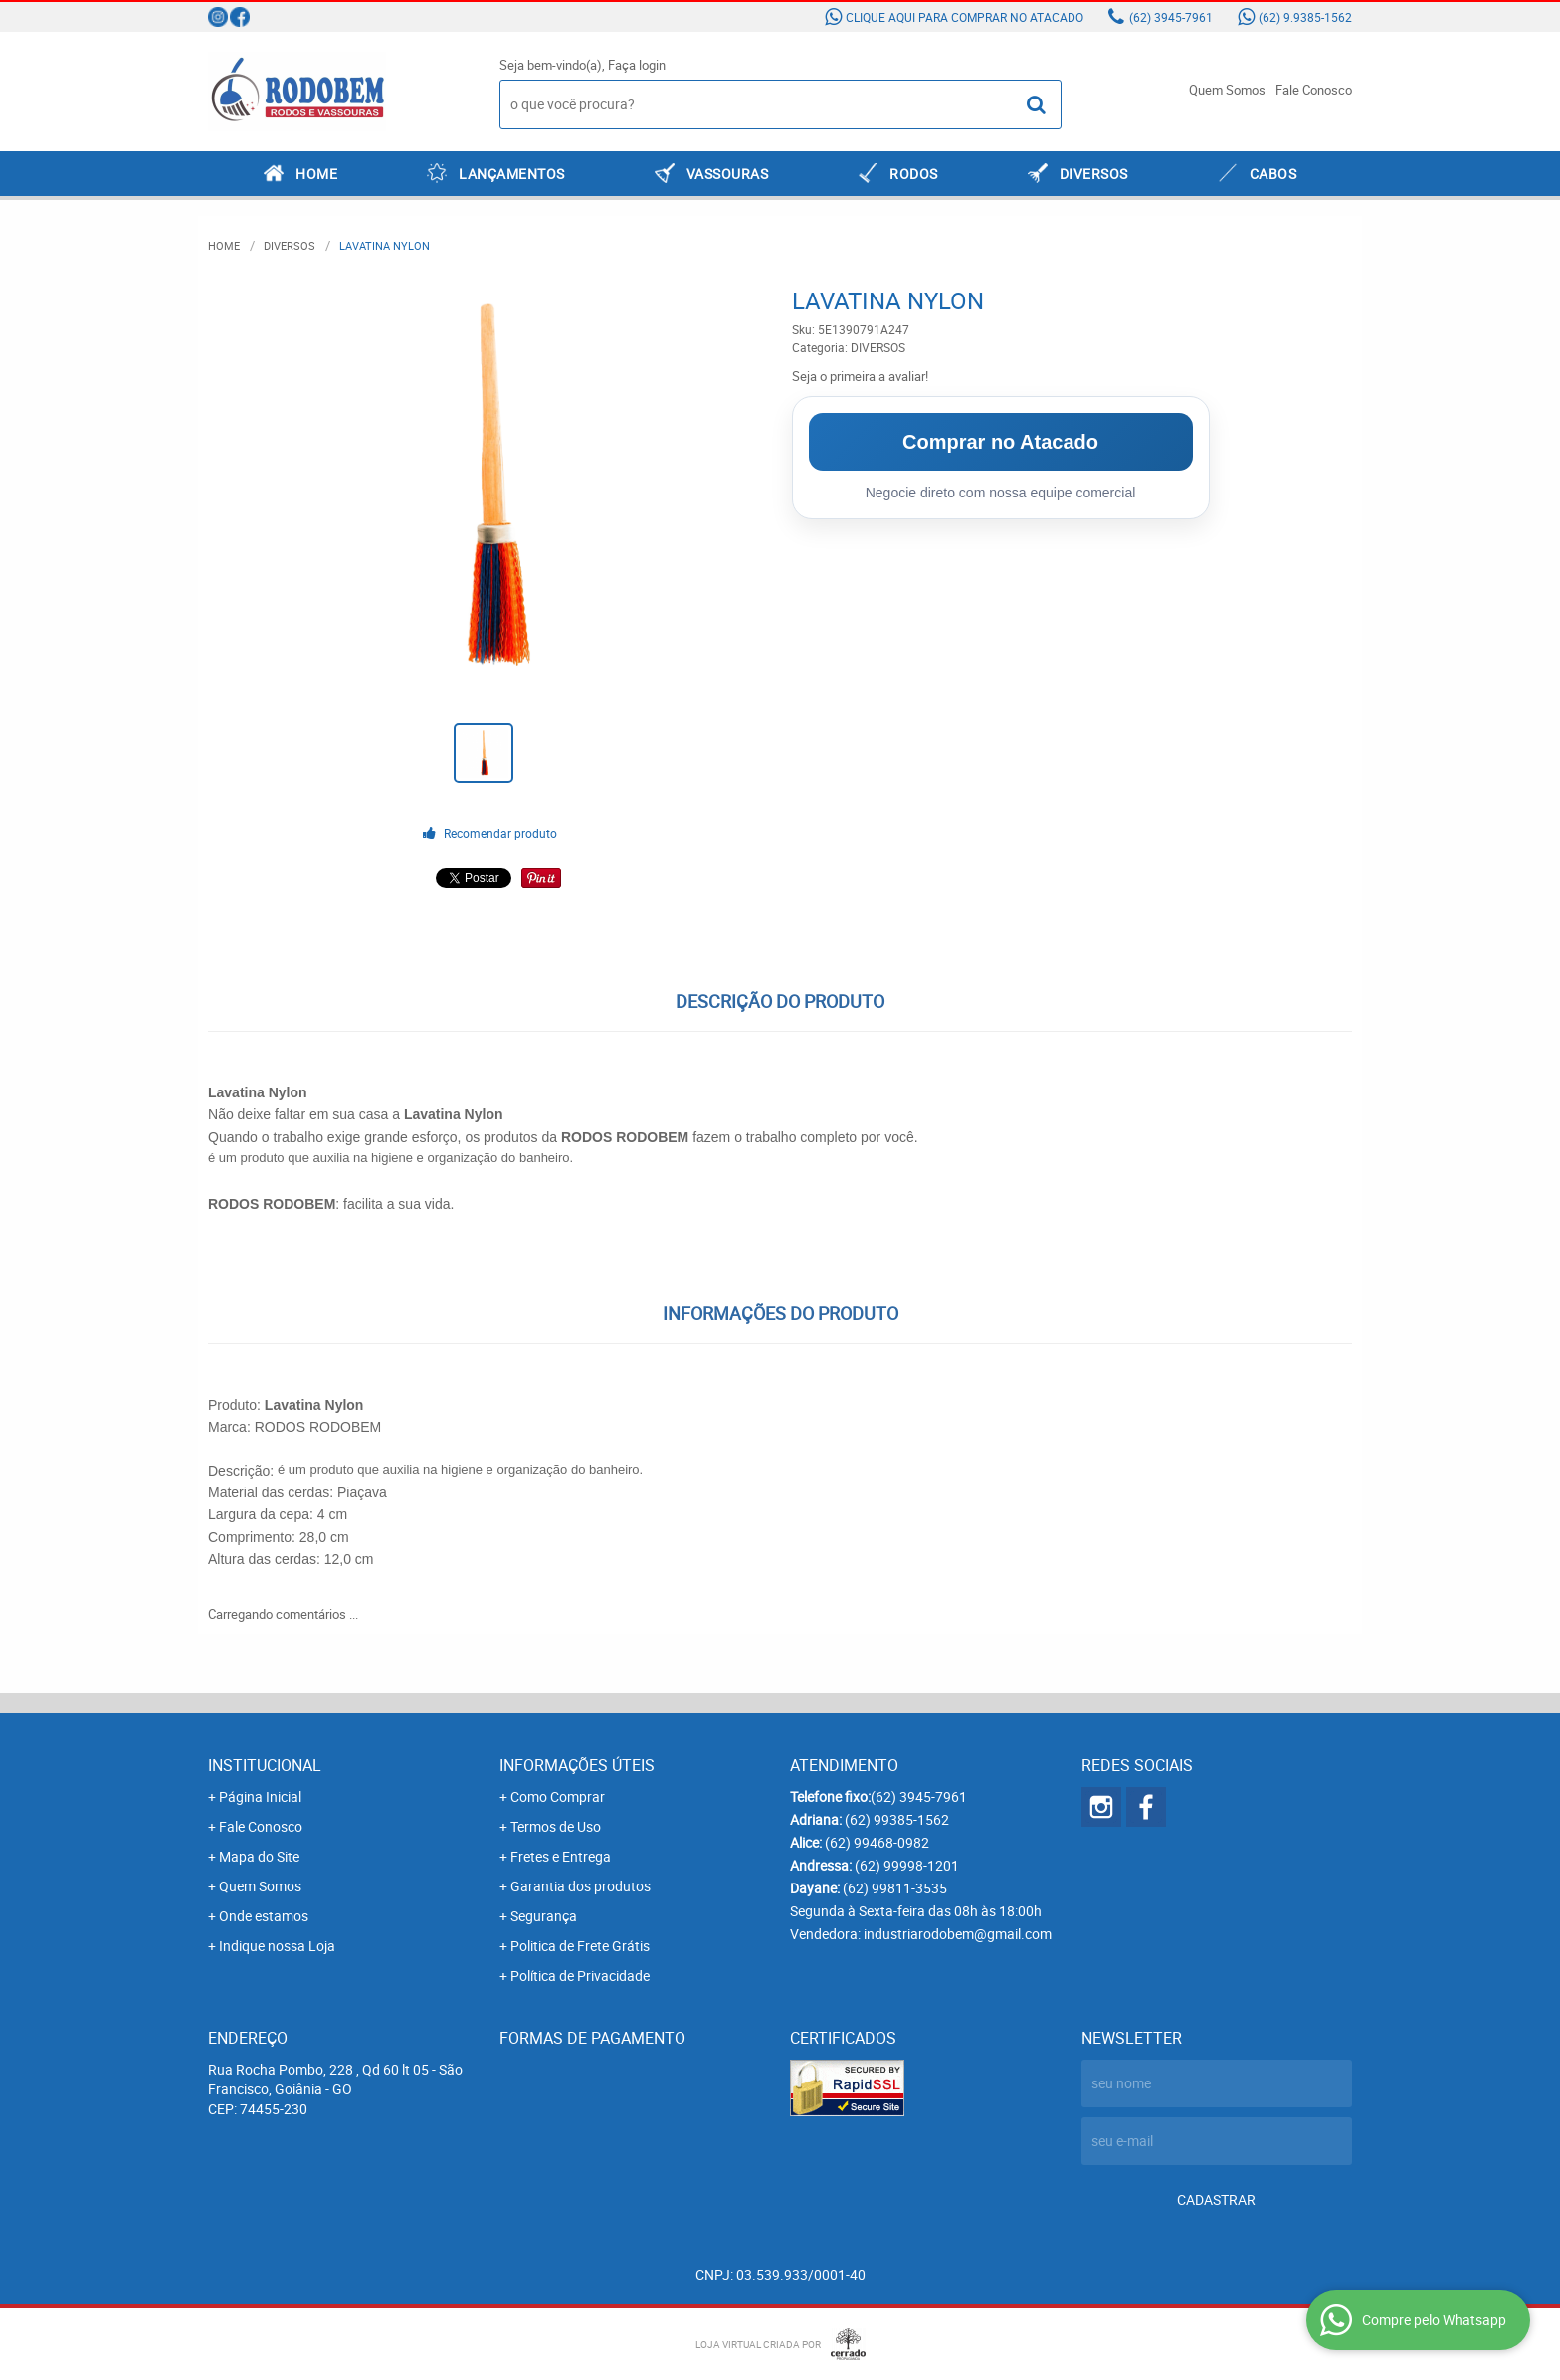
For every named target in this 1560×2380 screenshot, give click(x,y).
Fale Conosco (1313, 90)
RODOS (913, 173)
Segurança (543, 1915)
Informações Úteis (577, 1765)
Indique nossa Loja (277, 1945)
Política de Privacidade (580, 1975)
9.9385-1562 (1305, 17)
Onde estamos (263, 1915)
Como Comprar (557, 1796)
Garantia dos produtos (580, 1886)
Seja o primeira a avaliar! (860, 376)
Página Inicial (260, 1796)
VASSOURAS (727, 173)
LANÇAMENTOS (512, 173)
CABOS (1273, 173)
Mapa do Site (259, 1856)
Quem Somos (1227, 90)
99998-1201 (907, 1865)
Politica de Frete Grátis (580, 1945)
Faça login (637, 65)
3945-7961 (1171, 17)
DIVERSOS (1094, 173)
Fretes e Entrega (560, 1856)
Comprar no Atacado (1000, 442)
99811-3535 (895, 1888)
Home (316, 173)
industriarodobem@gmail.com (958, 1933)
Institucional (264, 1765)
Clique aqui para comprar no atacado (964, 17)
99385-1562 (897, 1819)
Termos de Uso (555, 1826)
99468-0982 (877, 1842)
